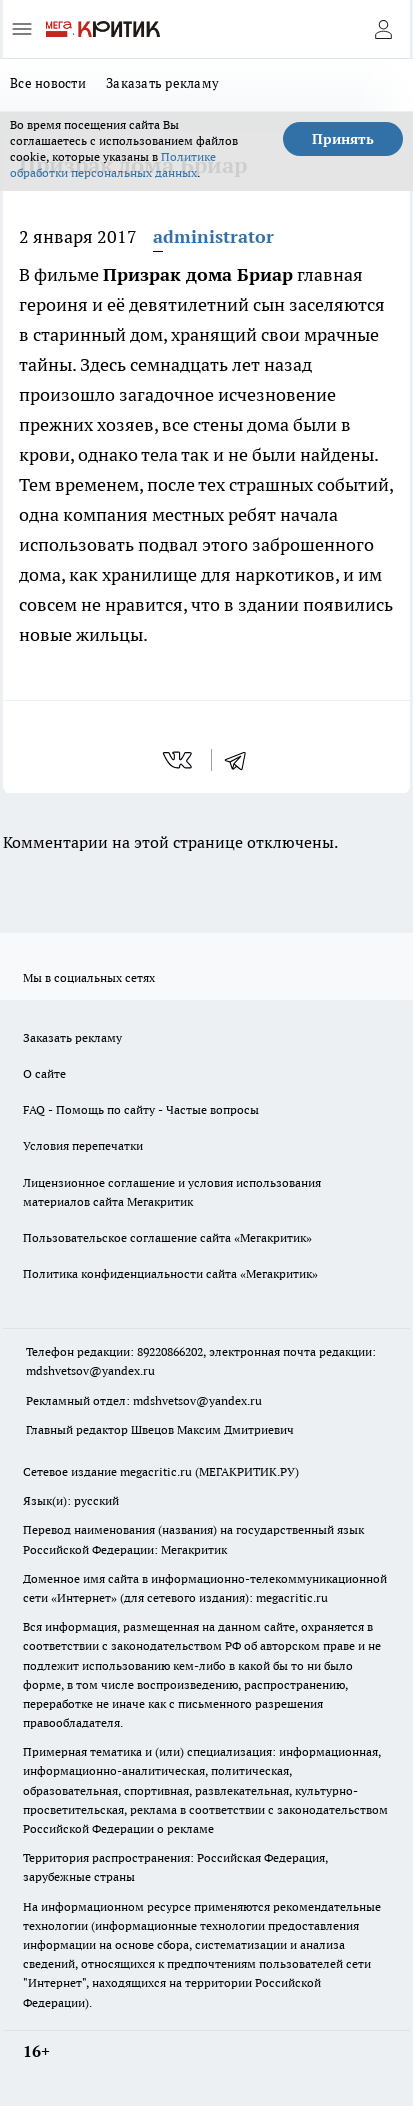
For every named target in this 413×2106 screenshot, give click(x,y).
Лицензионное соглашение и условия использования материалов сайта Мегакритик (172, 1192)
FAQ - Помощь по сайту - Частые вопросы (141, 1109)
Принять (343, 139)
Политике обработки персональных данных (113, 164)
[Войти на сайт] (383, 29)
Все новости (48, 83)
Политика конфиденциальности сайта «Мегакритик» (170, 1273)
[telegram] (242, 760)
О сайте (44, 1073)
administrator (213, 236)
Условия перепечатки (83, 1145)
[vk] (179, 760)
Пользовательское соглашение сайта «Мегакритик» (167, 1237)
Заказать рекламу (162, 83)
